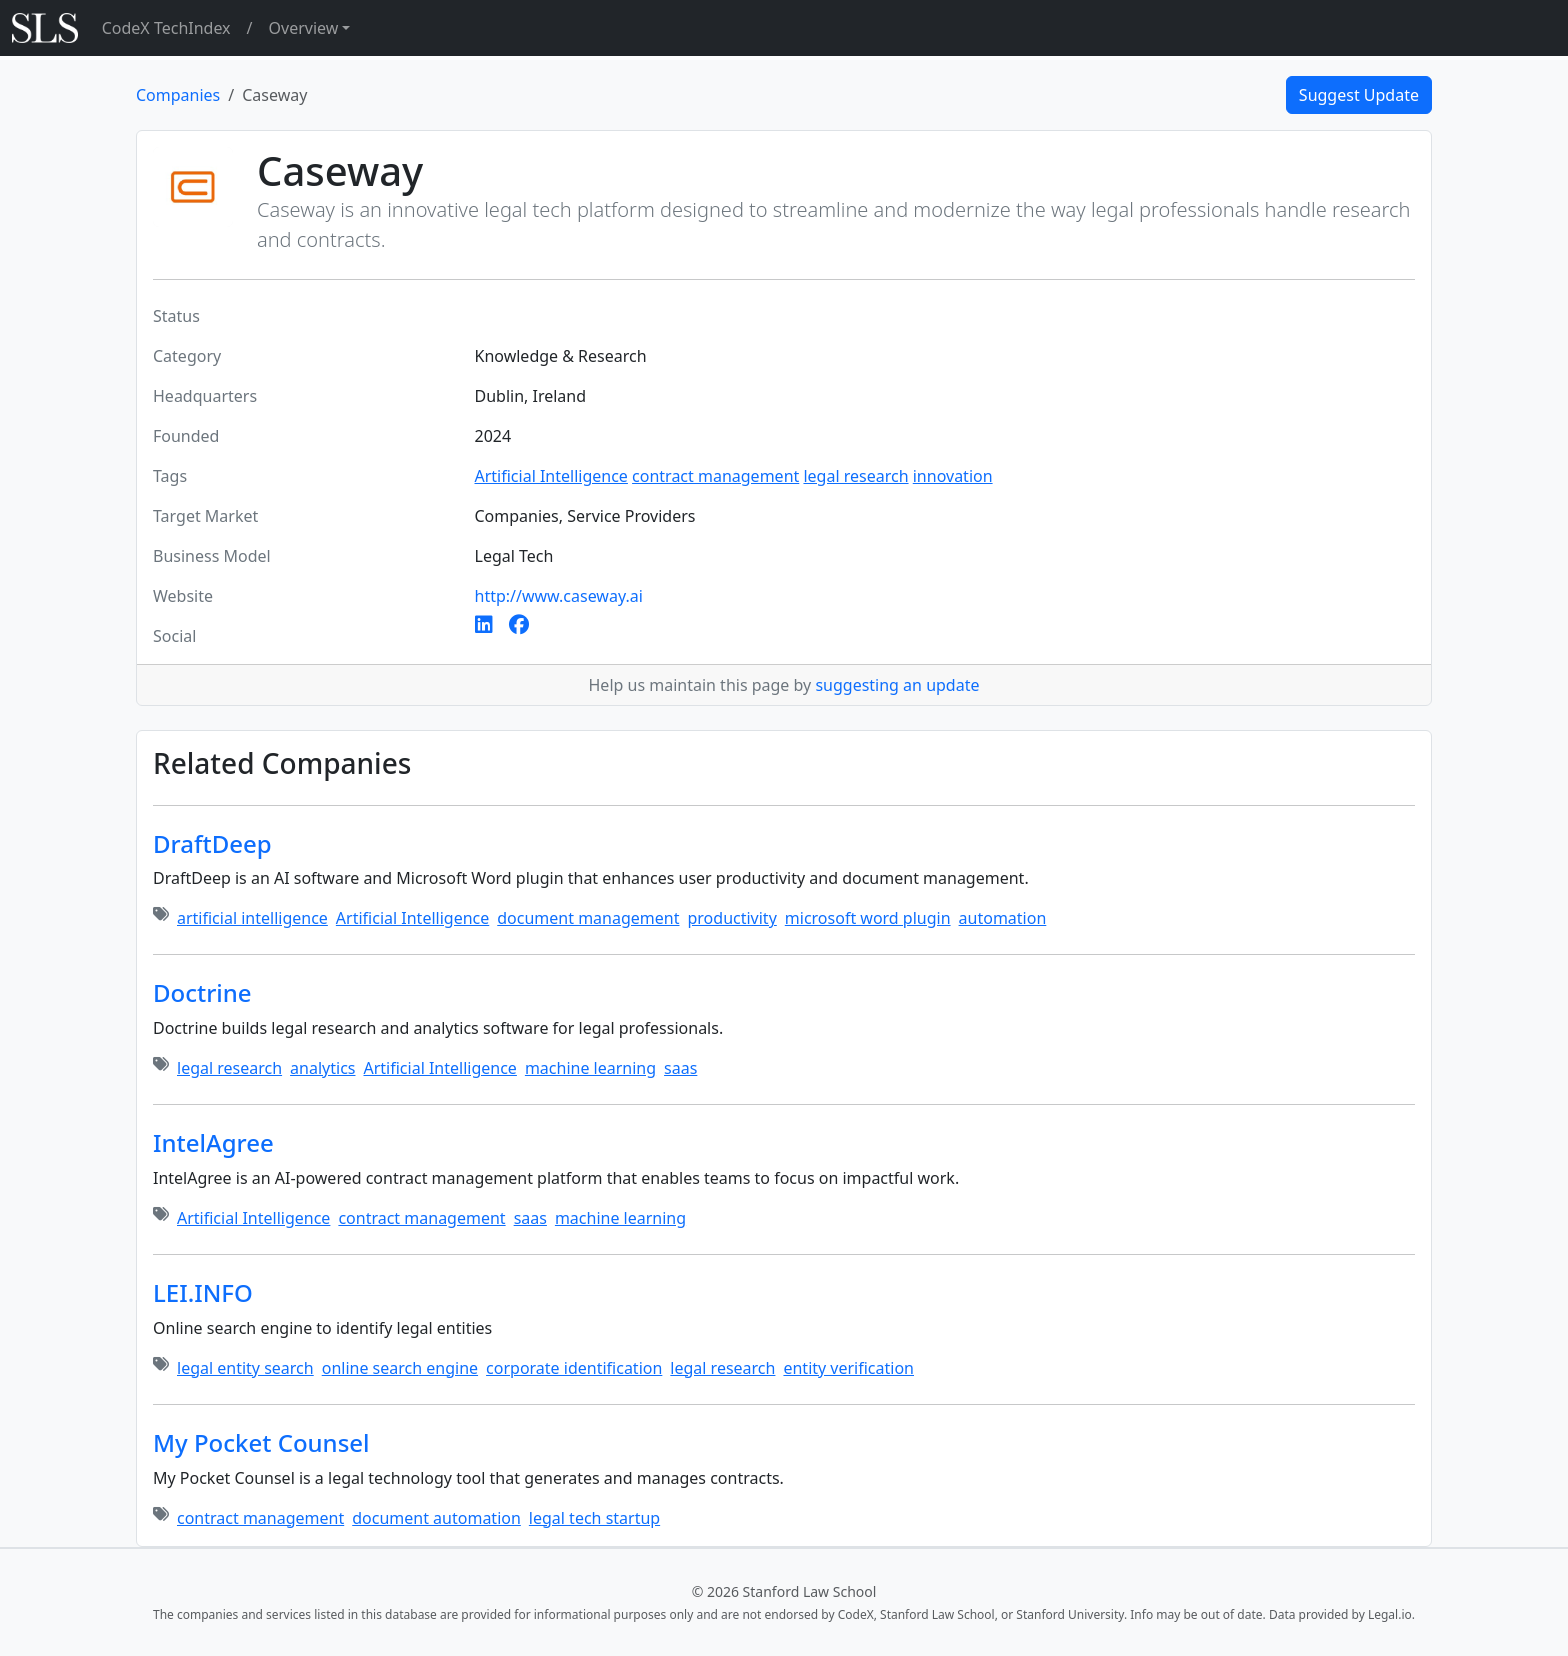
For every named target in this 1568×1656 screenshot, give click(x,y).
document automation (436, 1518)
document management (588, 918)
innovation (953, 476)
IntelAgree (213, 1142)
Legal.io (1390, 1614)
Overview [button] (304, 28)
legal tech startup (594, 1518)
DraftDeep (212, 843)
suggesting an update (897, 685)
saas (680, 1068)
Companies (178, 95)
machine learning (590, 1068)
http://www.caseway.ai (559, 596)
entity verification (848, 1368)
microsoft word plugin (868, 918)
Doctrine (202, 992)
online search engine (400, 1368)
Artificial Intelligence (551, 476)
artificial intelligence (252, 918)
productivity (731, 918)
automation (1003, 918)
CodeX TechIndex (166, 28)
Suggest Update (1359, 95)
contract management (715, 476)
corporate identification (574, 1368)
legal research (855, 476)
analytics (322, 1068)
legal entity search (245, 1368)
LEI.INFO (203, 1292)
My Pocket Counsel (261, 1442)
